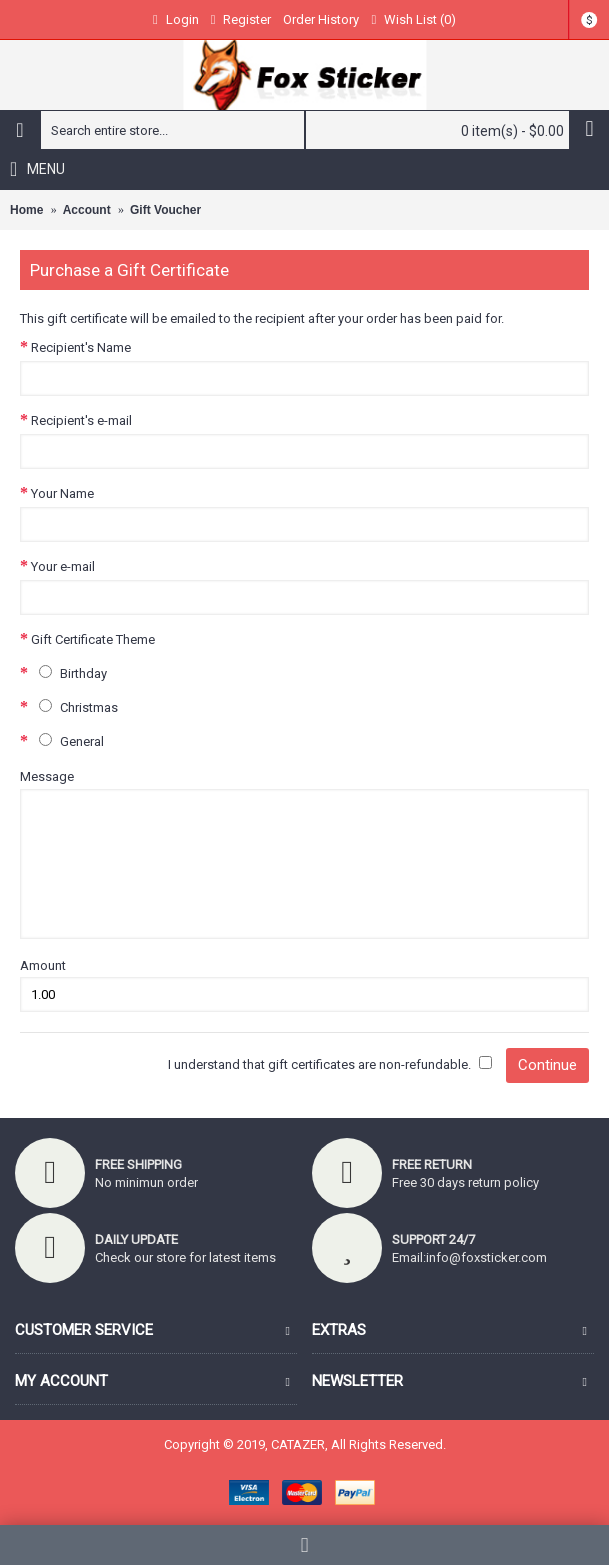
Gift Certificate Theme (93, 639)
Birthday (69, 673)
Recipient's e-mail (81, 420)
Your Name (62, 493)
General (67, 741)
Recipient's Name (81, 347)
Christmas (74, 707)
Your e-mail (63, 566)
